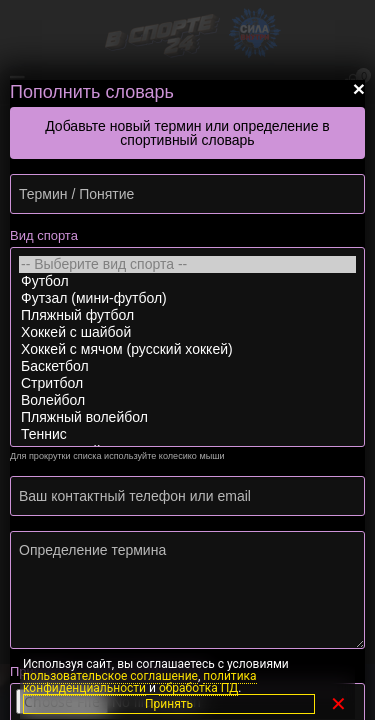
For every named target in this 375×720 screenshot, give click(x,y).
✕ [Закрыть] (338, 704)
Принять (169, 704)
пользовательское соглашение (110, 676)
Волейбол (187, 400)
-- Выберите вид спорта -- (187, 264)
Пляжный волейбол (187, 417)
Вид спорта (44, 235)
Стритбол (187, 383)
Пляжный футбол (187, 315)
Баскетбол (187, 366)
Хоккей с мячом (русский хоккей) (187, 349)
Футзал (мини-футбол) (187, 298)
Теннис (187, 434)
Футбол (187, 281)
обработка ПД (198, 688)
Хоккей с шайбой (187, 332)
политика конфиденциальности (140, 682)
